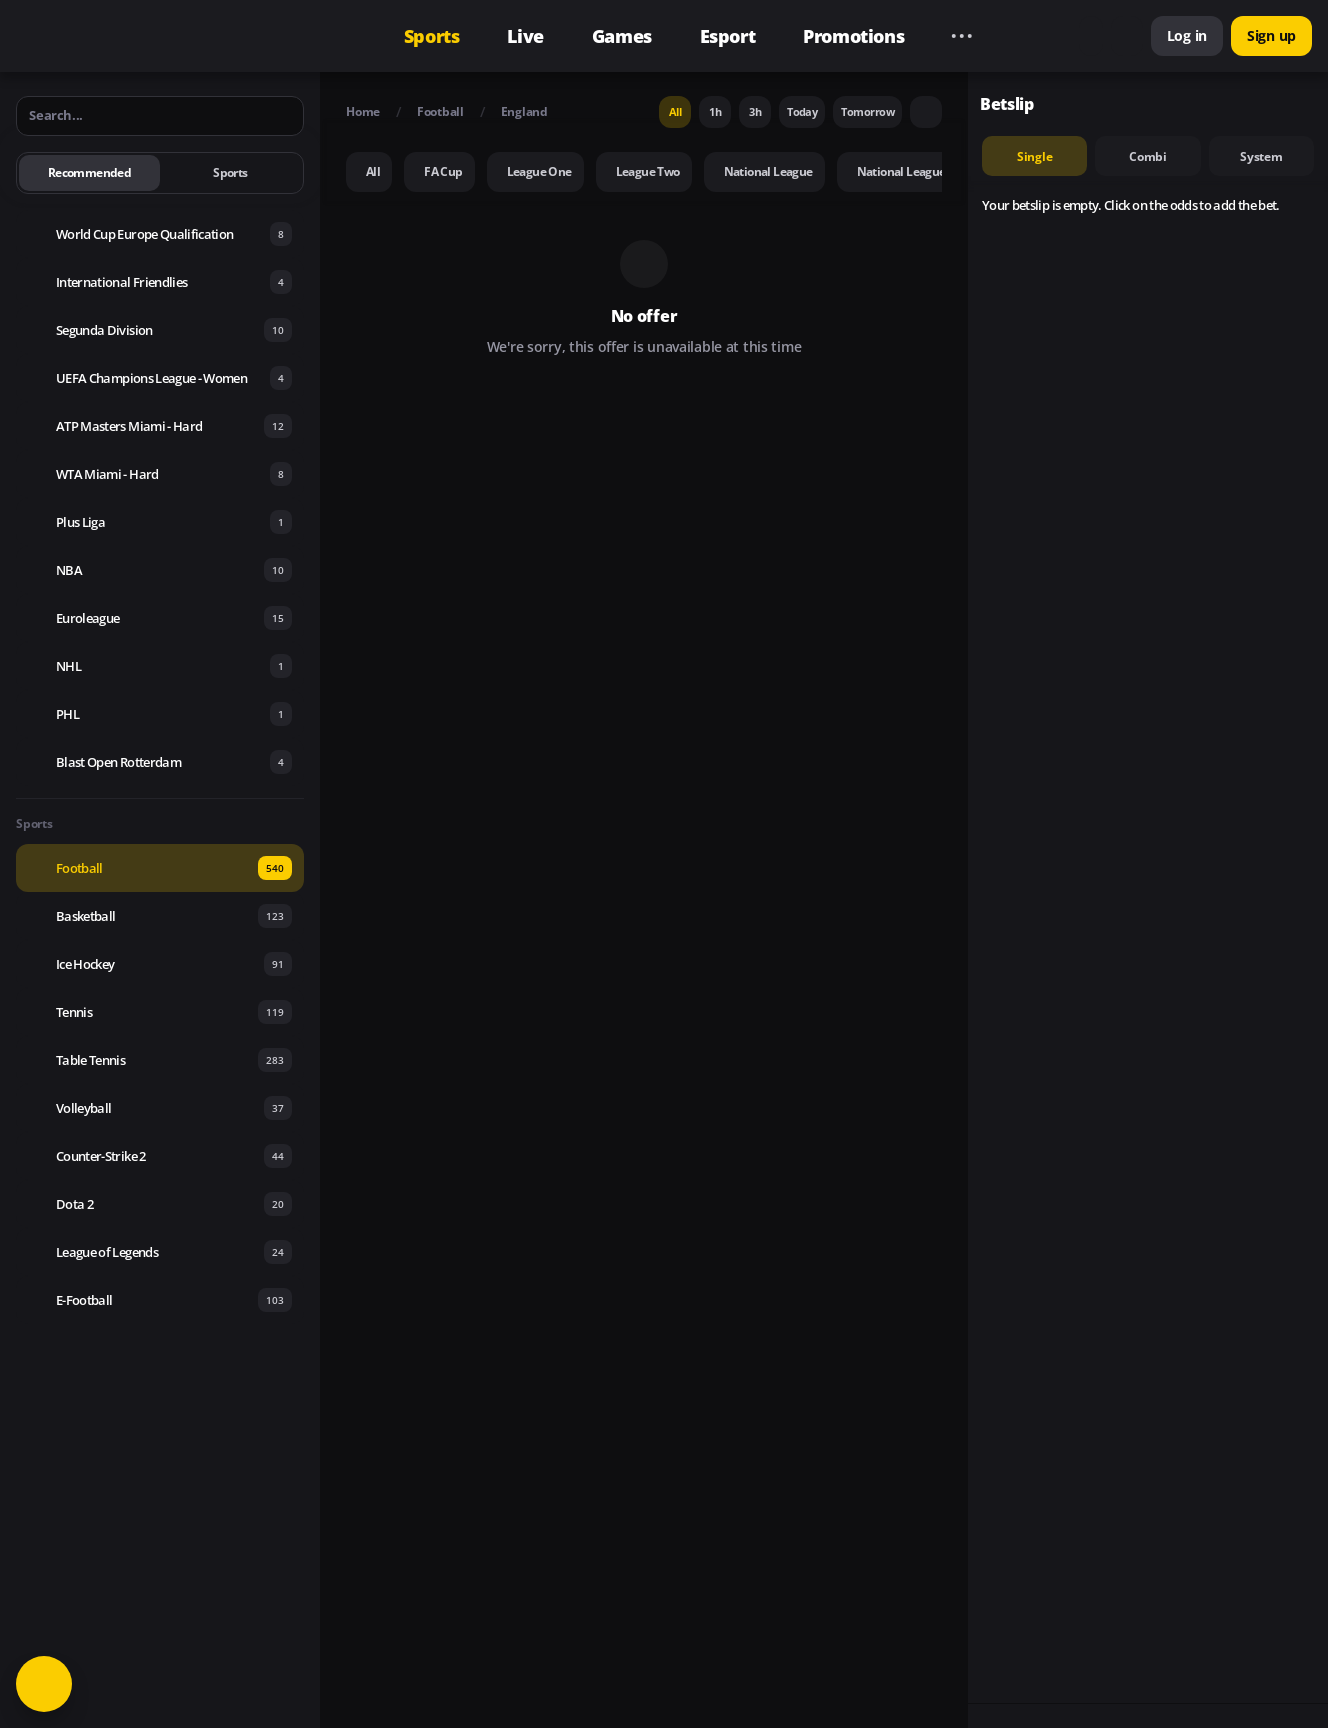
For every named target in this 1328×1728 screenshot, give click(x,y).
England (524, 111)
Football (440, 111)
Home (363, 111)
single (1035, 156)
